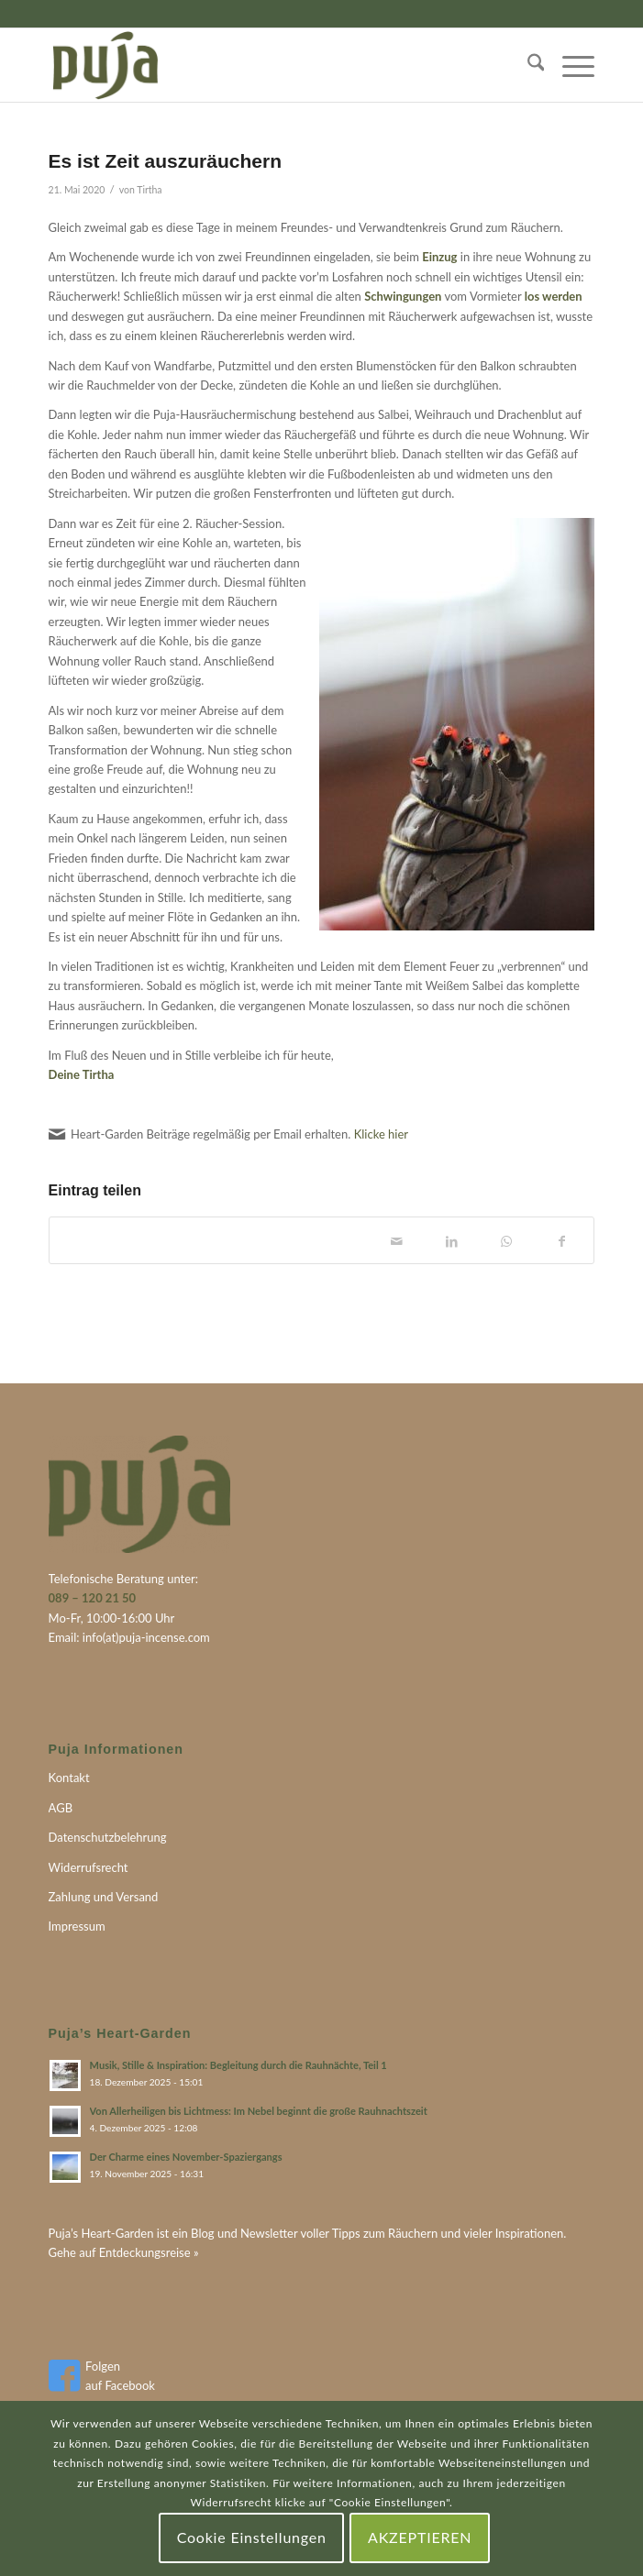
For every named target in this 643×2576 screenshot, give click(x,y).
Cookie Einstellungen (252, 2537)
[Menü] (569, 65)
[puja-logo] (267, 65)
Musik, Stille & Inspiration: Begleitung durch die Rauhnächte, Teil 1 (238, 2065)
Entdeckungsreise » (149, 2252)
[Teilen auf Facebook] (561, 1240)
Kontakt (69, 1777)
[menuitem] (527, 65)
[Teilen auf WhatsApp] (506, 1240)
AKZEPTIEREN (419, 2537)
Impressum (77, 1926)
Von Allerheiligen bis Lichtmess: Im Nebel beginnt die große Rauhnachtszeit (258, 2111)
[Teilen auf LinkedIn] (451, 1240)
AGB (60, 1807)
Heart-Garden (117, 2233)
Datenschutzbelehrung (108, 1837)
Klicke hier (381, 1134)
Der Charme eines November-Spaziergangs (186, 2157)
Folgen (102, 2366)
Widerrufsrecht (88, 1867)
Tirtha (149, 189)
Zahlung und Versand (104, 1896)
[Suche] (527, 65)
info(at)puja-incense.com (146, 1637)
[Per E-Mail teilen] (396, 1240)
